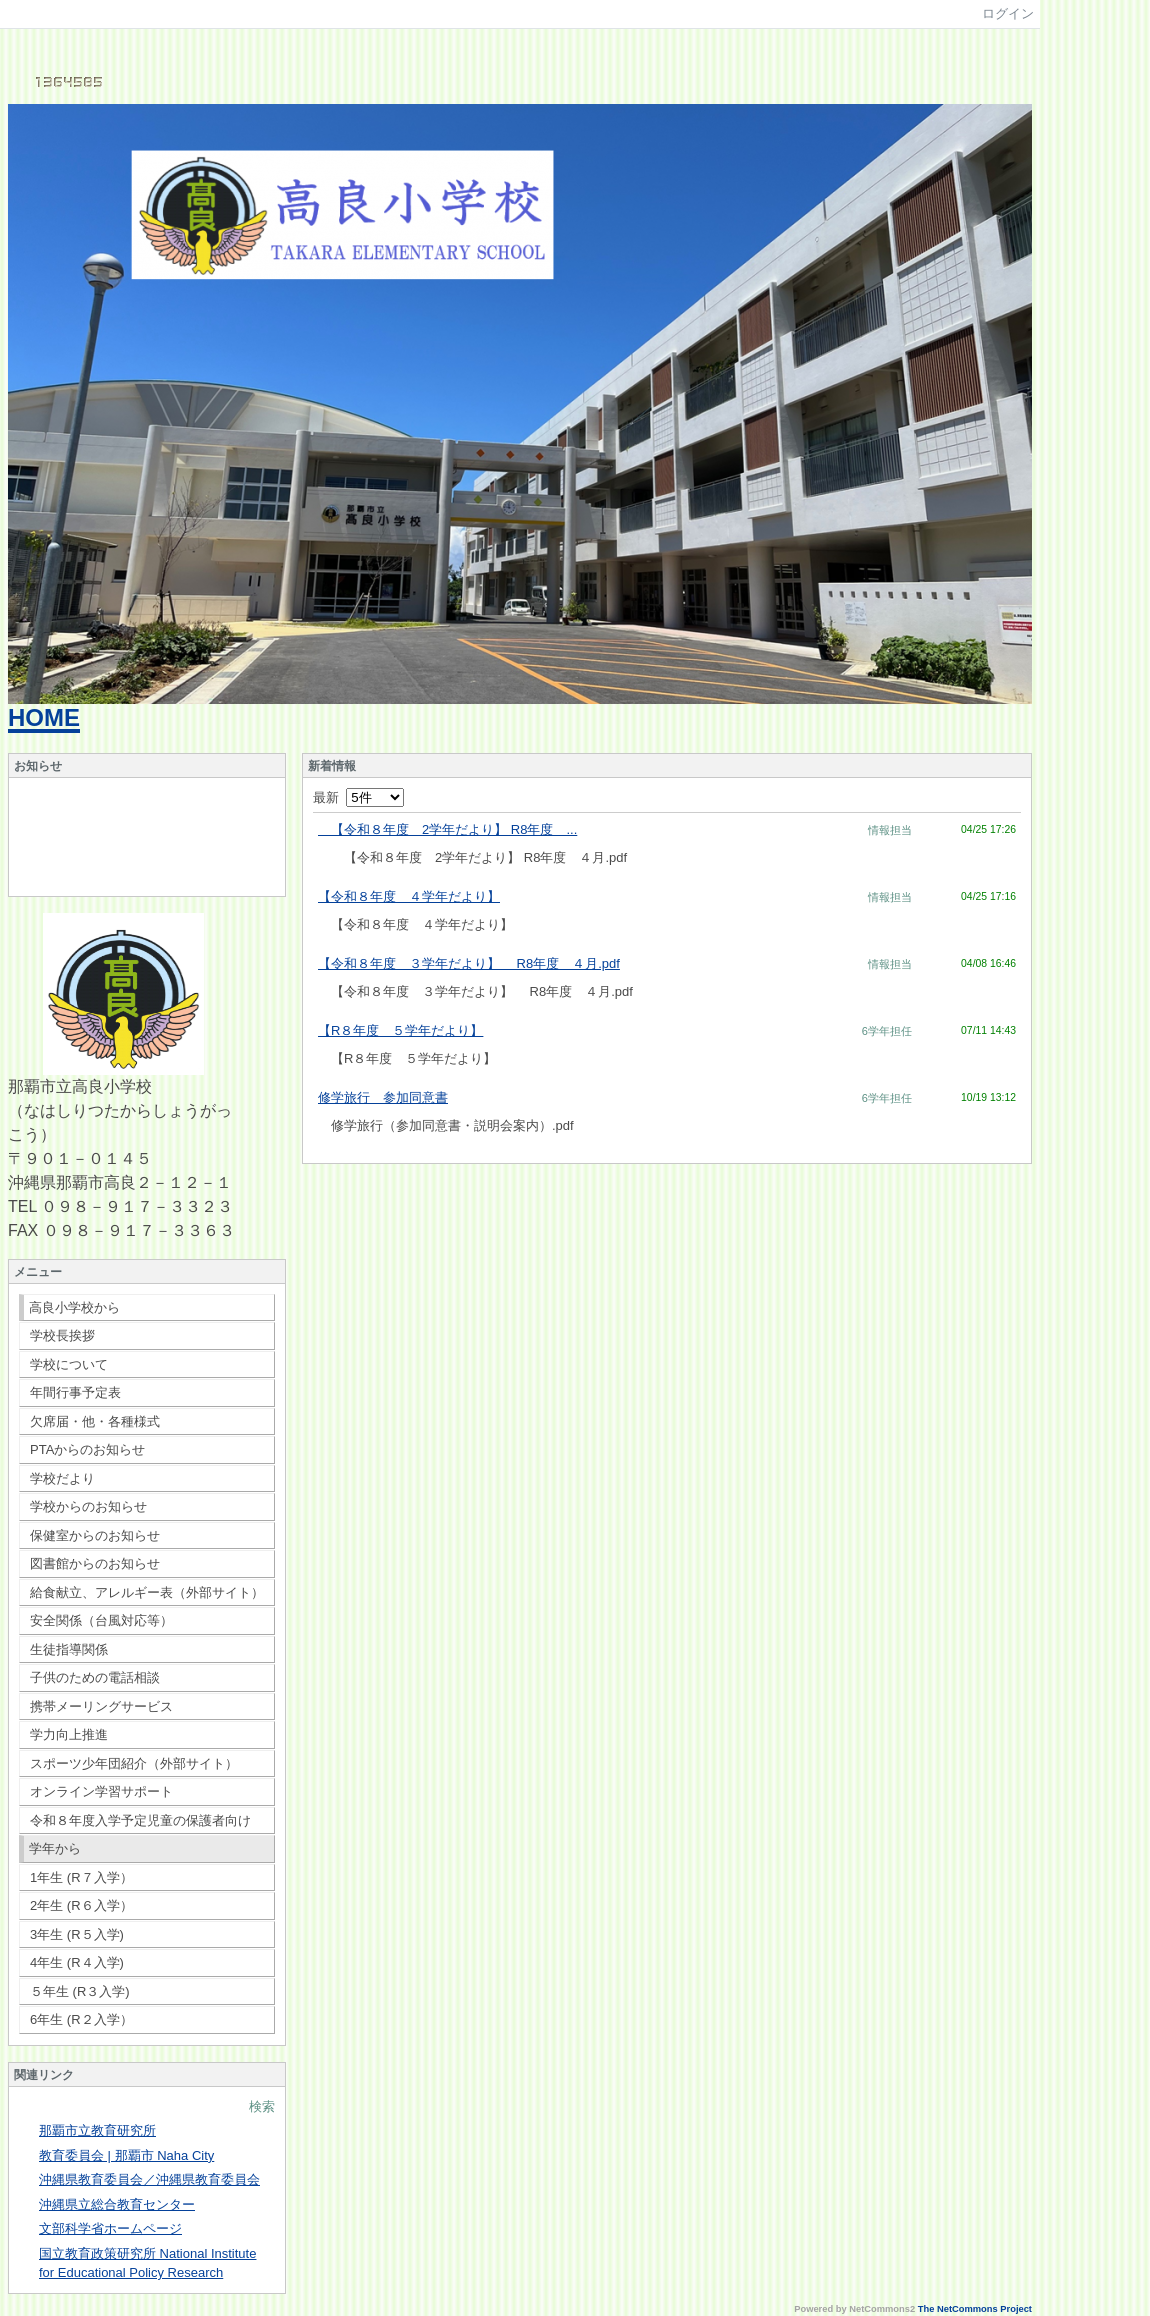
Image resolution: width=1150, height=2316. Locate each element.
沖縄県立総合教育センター (117, 2204)
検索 (262, 2106)
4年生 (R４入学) (77, 1962)
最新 (358, 797)
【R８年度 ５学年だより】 (400, 1030)
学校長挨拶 (62, 1335)
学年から (55, 1848)
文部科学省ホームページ (110, 2228)
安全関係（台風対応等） (101, 1620)
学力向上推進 (69, 1734)
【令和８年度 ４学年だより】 (409, 896)
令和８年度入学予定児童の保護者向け (140, 1820)
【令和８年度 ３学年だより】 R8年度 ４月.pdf (469, 963)
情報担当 (890, 830)
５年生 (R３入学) (80, 1991)
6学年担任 (887, 1031)
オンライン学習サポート (101, 1791)
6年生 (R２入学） (81, 2019)
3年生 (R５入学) (77, 1934)
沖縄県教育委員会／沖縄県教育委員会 (149, 2179)
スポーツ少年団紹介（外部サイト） (134, 1763)
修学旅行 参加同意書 (383, 1097)
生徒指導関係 (69, 1649)
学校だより (62, 1478)
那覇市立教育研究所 (97, 2130)
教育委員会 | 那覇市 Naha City (126, 2155)
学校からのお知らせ (88, 1506)
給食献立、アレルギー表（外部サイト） (147, 1592)
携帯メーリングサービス (101, 1706)
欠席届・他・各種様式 (95, 1421)
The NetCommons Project (975, 2309)
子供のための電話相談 (95, 1677)
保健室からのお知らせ (95, 1535)
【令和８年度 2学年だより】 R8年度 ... (447, 829)
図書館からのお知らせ (95, 1563)
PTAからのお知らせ (87, 1449)
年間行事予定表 (75, 1392)
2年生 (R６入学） (81, 1905)
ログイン (1008, 13)
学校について (69, 1364)
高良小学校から (74, 1307)
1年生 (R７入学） (81, 1877)
